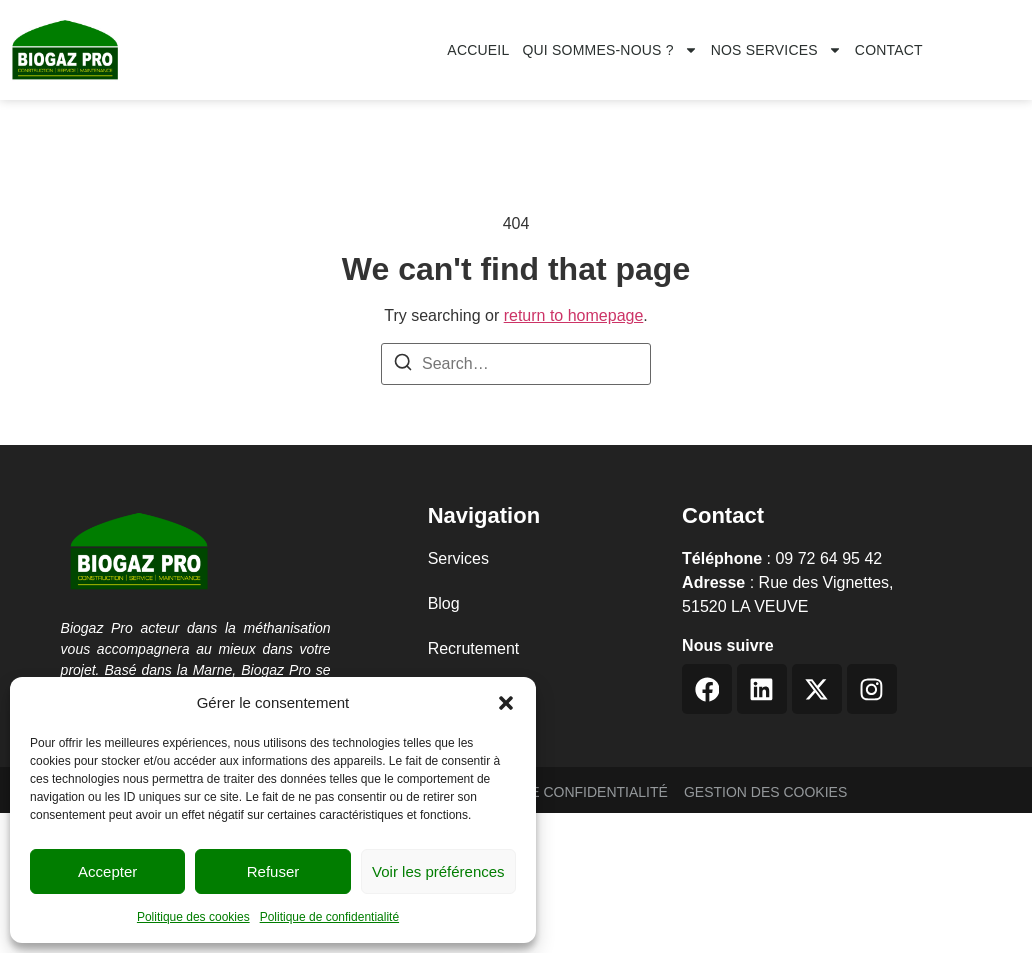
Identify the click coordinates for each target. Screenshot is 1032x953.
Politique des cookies (193, 917)
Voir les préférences (438, 871)
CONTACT (889, 50)
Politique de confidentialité (329, 917)
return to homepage (574, 315)
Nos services (776, 50)
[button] (506, 703)
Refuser (273, 871)
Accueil (478, 50)
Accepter (107, 871)
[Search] (403, 365)
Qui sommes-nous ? (609, 50)
